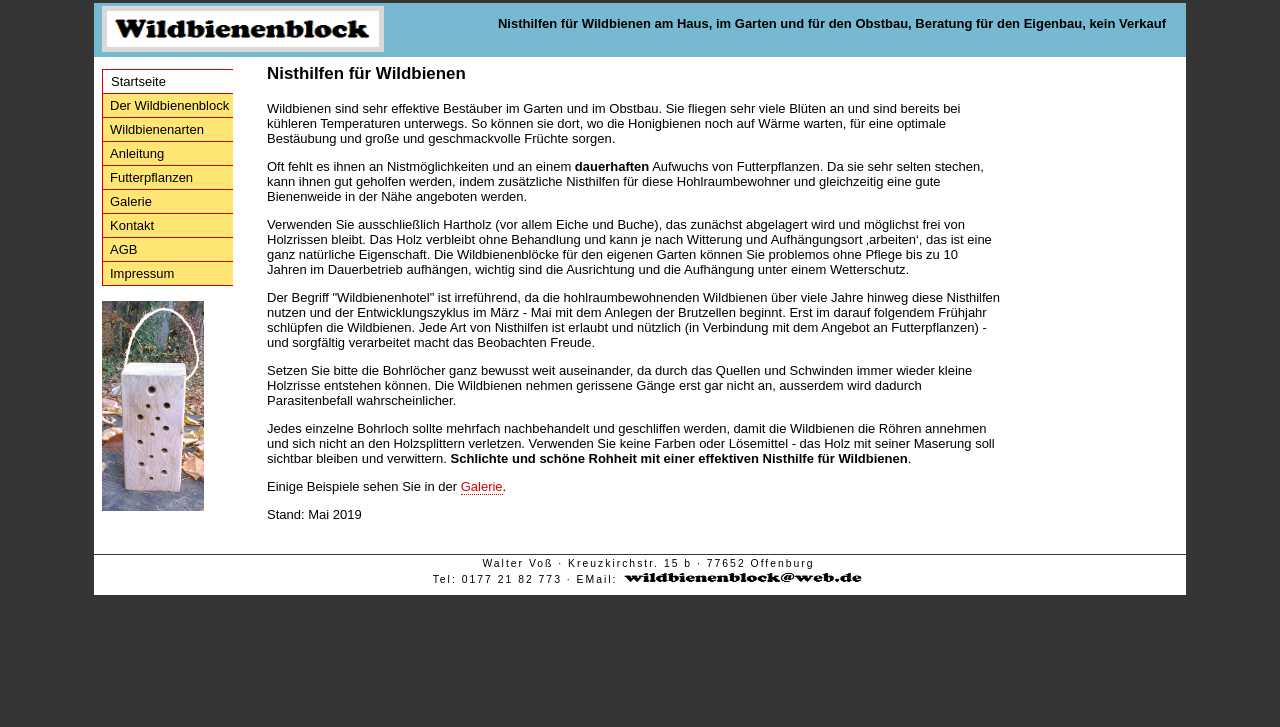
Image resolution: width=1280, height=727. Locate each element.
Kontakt (132, 225)
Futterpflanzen (151, 177)
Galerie (131, 201)
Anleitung (137, 153)
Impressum (142, 273)
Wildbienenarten (157, 129)
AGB (123, 249)
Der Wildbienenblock (169, 105)
